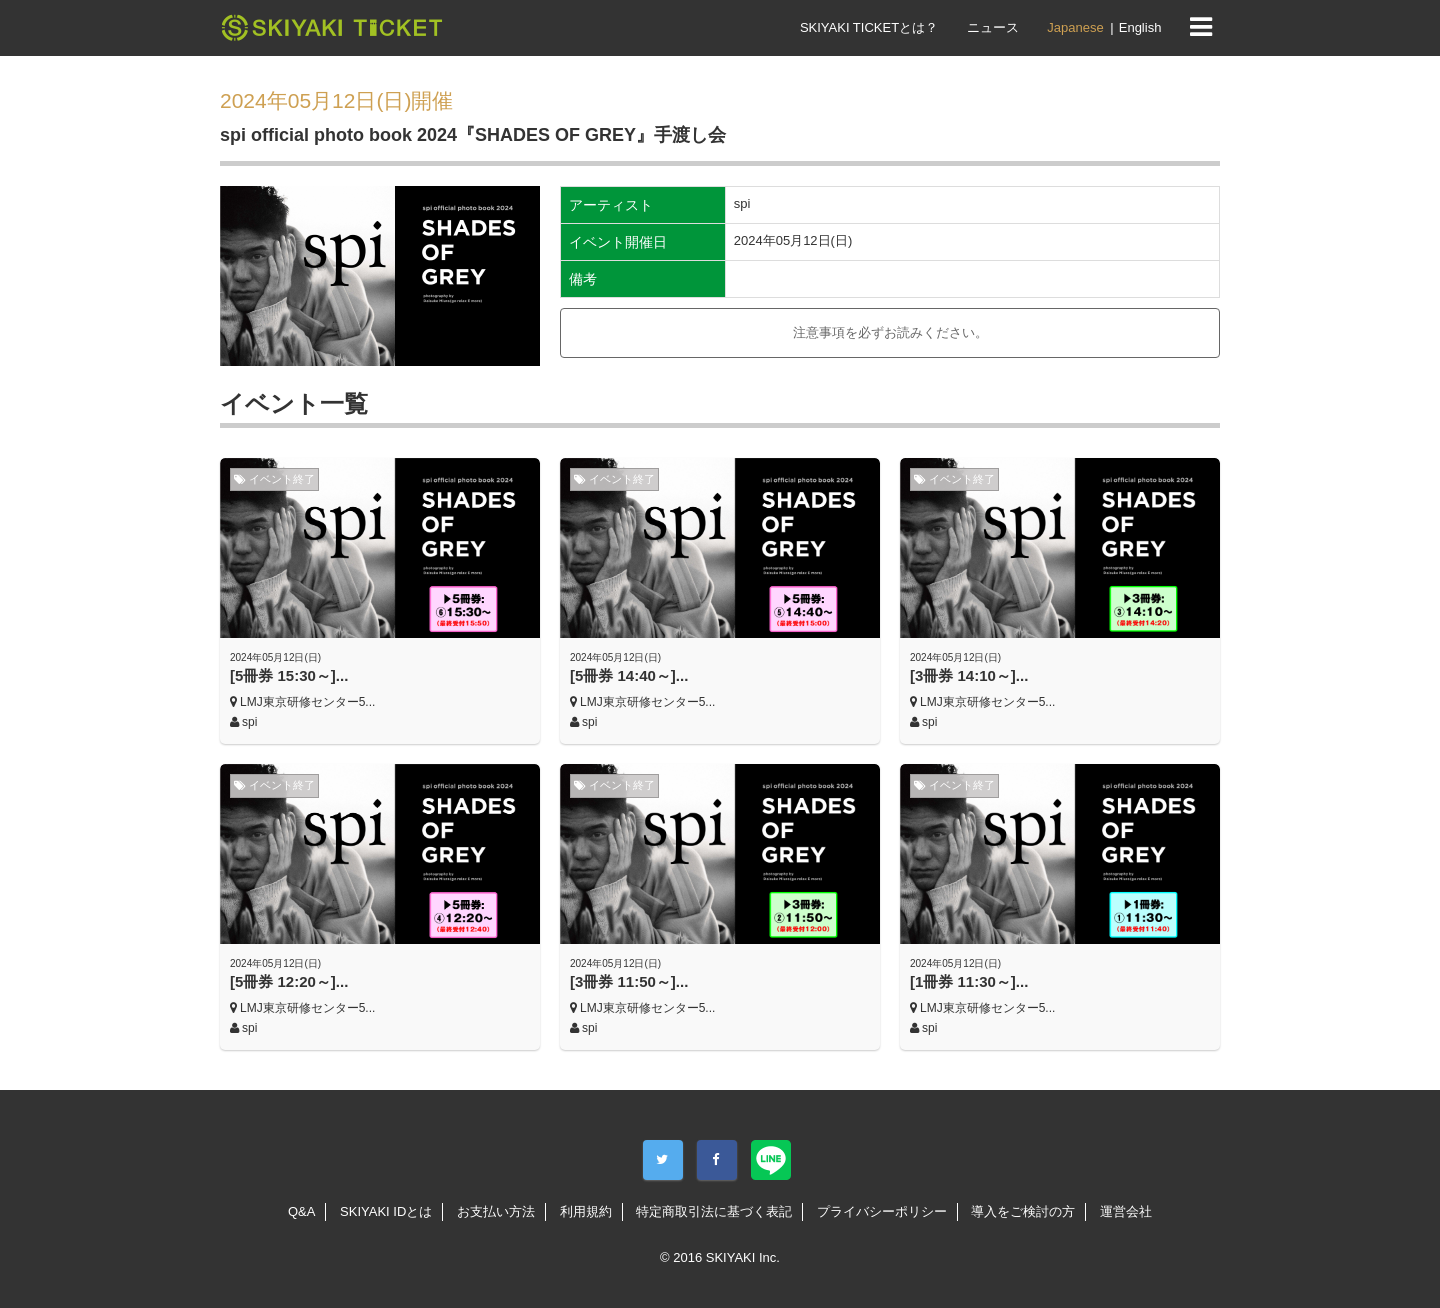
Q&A (301, 1211)
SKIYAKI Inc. (743, 1257)
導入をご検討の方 (1023, 1211)
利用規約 (586, 1211)
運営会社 (1126, 1211)
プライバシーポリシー (882, 1211)
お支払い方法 (496, 1211)
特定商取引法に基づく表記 (714, 1211)
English (1140, 27)
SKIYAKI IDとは (386, 1211)
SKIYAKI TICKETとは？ (869, 27)
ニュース (993, 27)
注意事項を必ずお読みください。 (890, 332)
